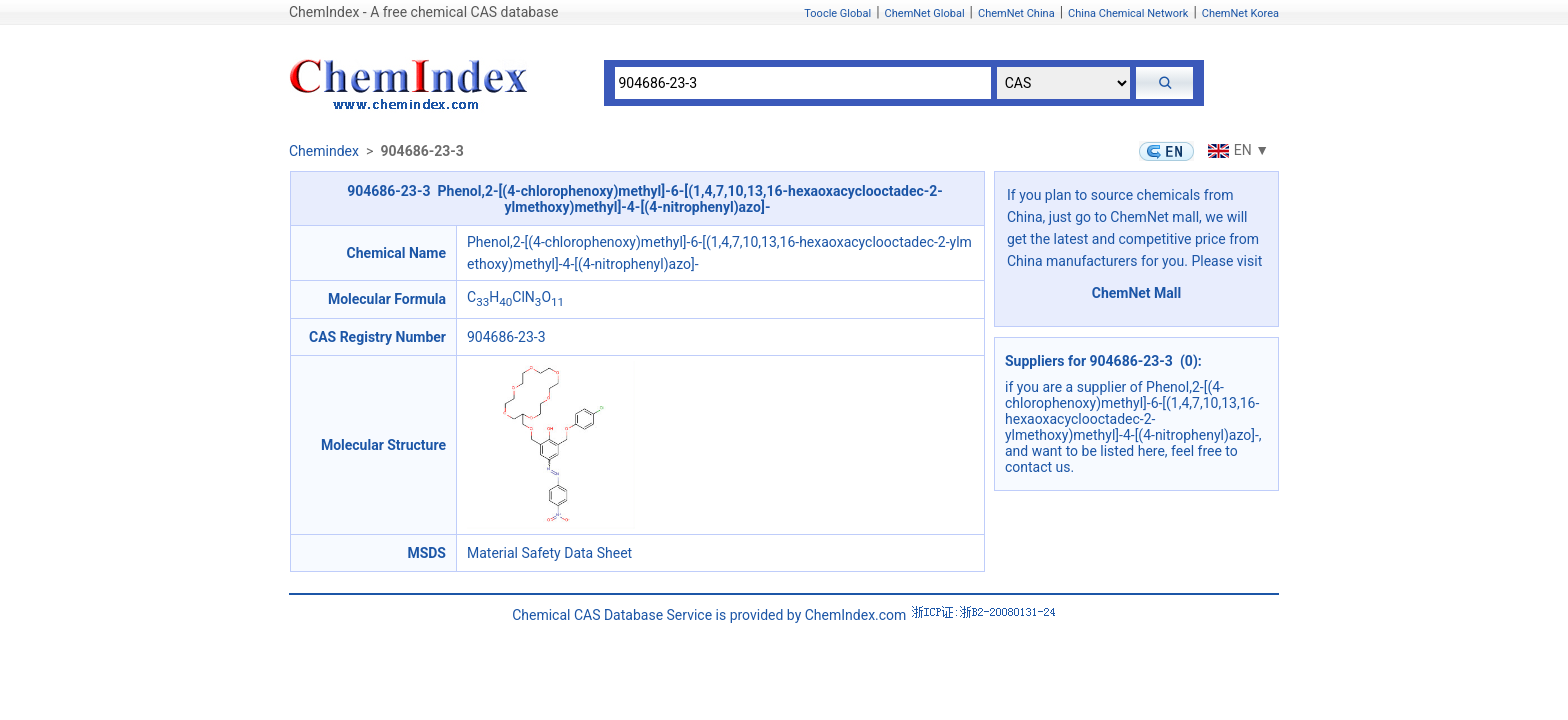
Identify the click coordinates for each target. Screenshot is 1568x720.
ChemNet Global (925, 13)
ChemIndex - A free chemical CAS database (423, 12)
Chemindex (324, 151)
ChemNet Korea (1240, 13)
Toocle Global (837, 13)
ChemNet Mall (1137, 293)
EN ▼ (1236, 150)
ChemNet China (1016, 13)
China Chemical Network (1128, 13)
